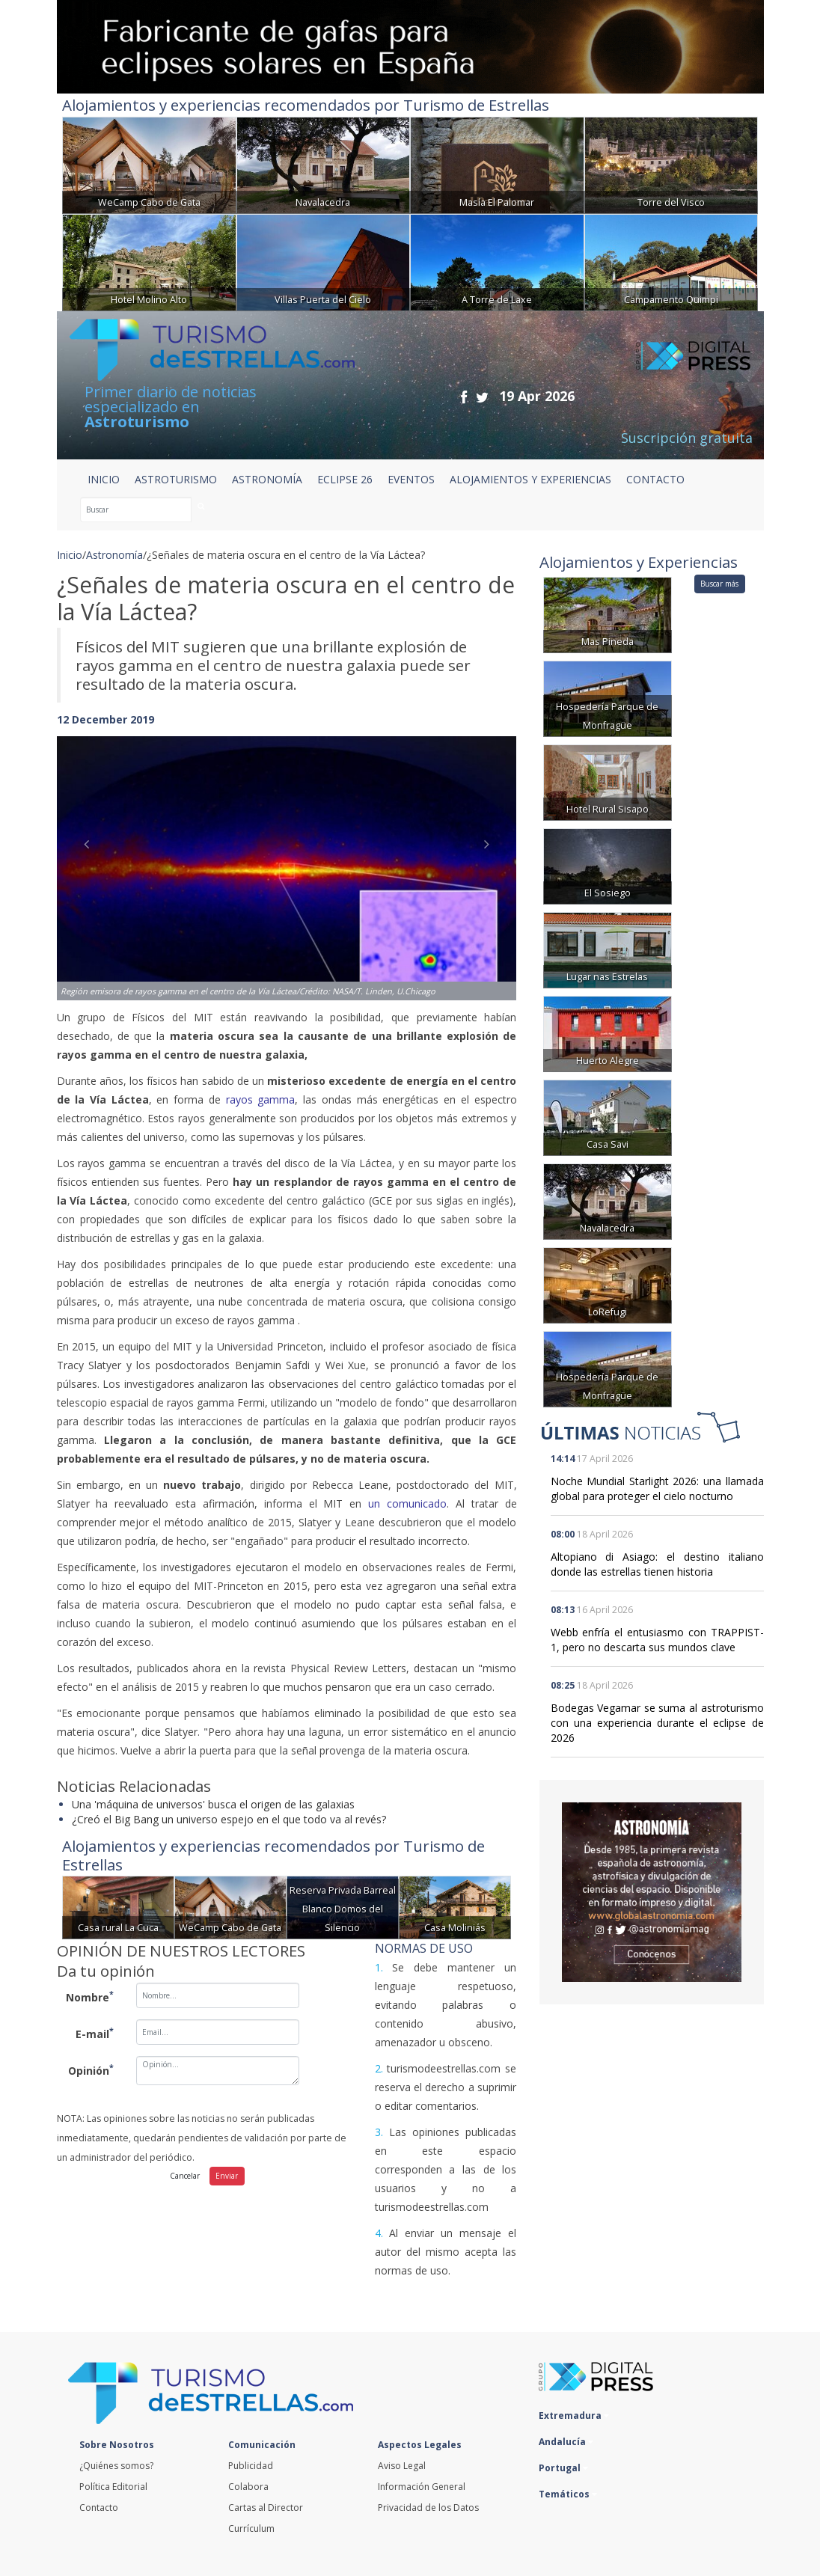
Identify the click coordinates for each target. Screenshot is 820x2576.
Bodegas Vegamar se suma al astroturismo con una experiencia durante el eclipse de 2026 (657, 1723)
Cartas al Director (265, 2507)
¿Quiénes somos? (116, 2465)
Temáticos (568, 2494)
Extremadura (574, 2415)
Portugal (563, 2468)
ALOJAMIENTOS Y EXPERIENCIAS (530, 479)
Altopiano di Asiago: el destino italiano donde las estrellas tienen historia (657, 1564)
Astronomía (114, 555)
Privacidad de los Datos (428, 2507)
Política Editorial (113, 2486)
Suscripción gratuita (687, 438)
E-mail (95, 2032)
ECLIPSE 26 (345, 479)
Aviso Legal (402, 2465)
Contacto (98, 2507)
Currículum (251, 2528)
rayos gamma (261, 1099)
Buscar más (719, 583)
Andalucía (566, 2441)
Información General (421, 2486)
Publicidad (250, 2465)
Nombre (90, 1996)
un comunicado (407, 1503)
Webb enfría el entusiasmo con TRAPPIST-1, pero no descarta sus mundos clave (657, 1639)
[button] (91, 853)
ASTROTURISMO (176, 479)
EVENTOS (411, 479)
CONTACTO (655, 479)
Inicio (104, 479)
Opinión (91, 2069)
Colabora (248, 2486)
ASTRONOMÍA (267, 479)
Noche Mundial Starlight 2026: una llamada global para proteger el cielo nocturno (657, 1488)
